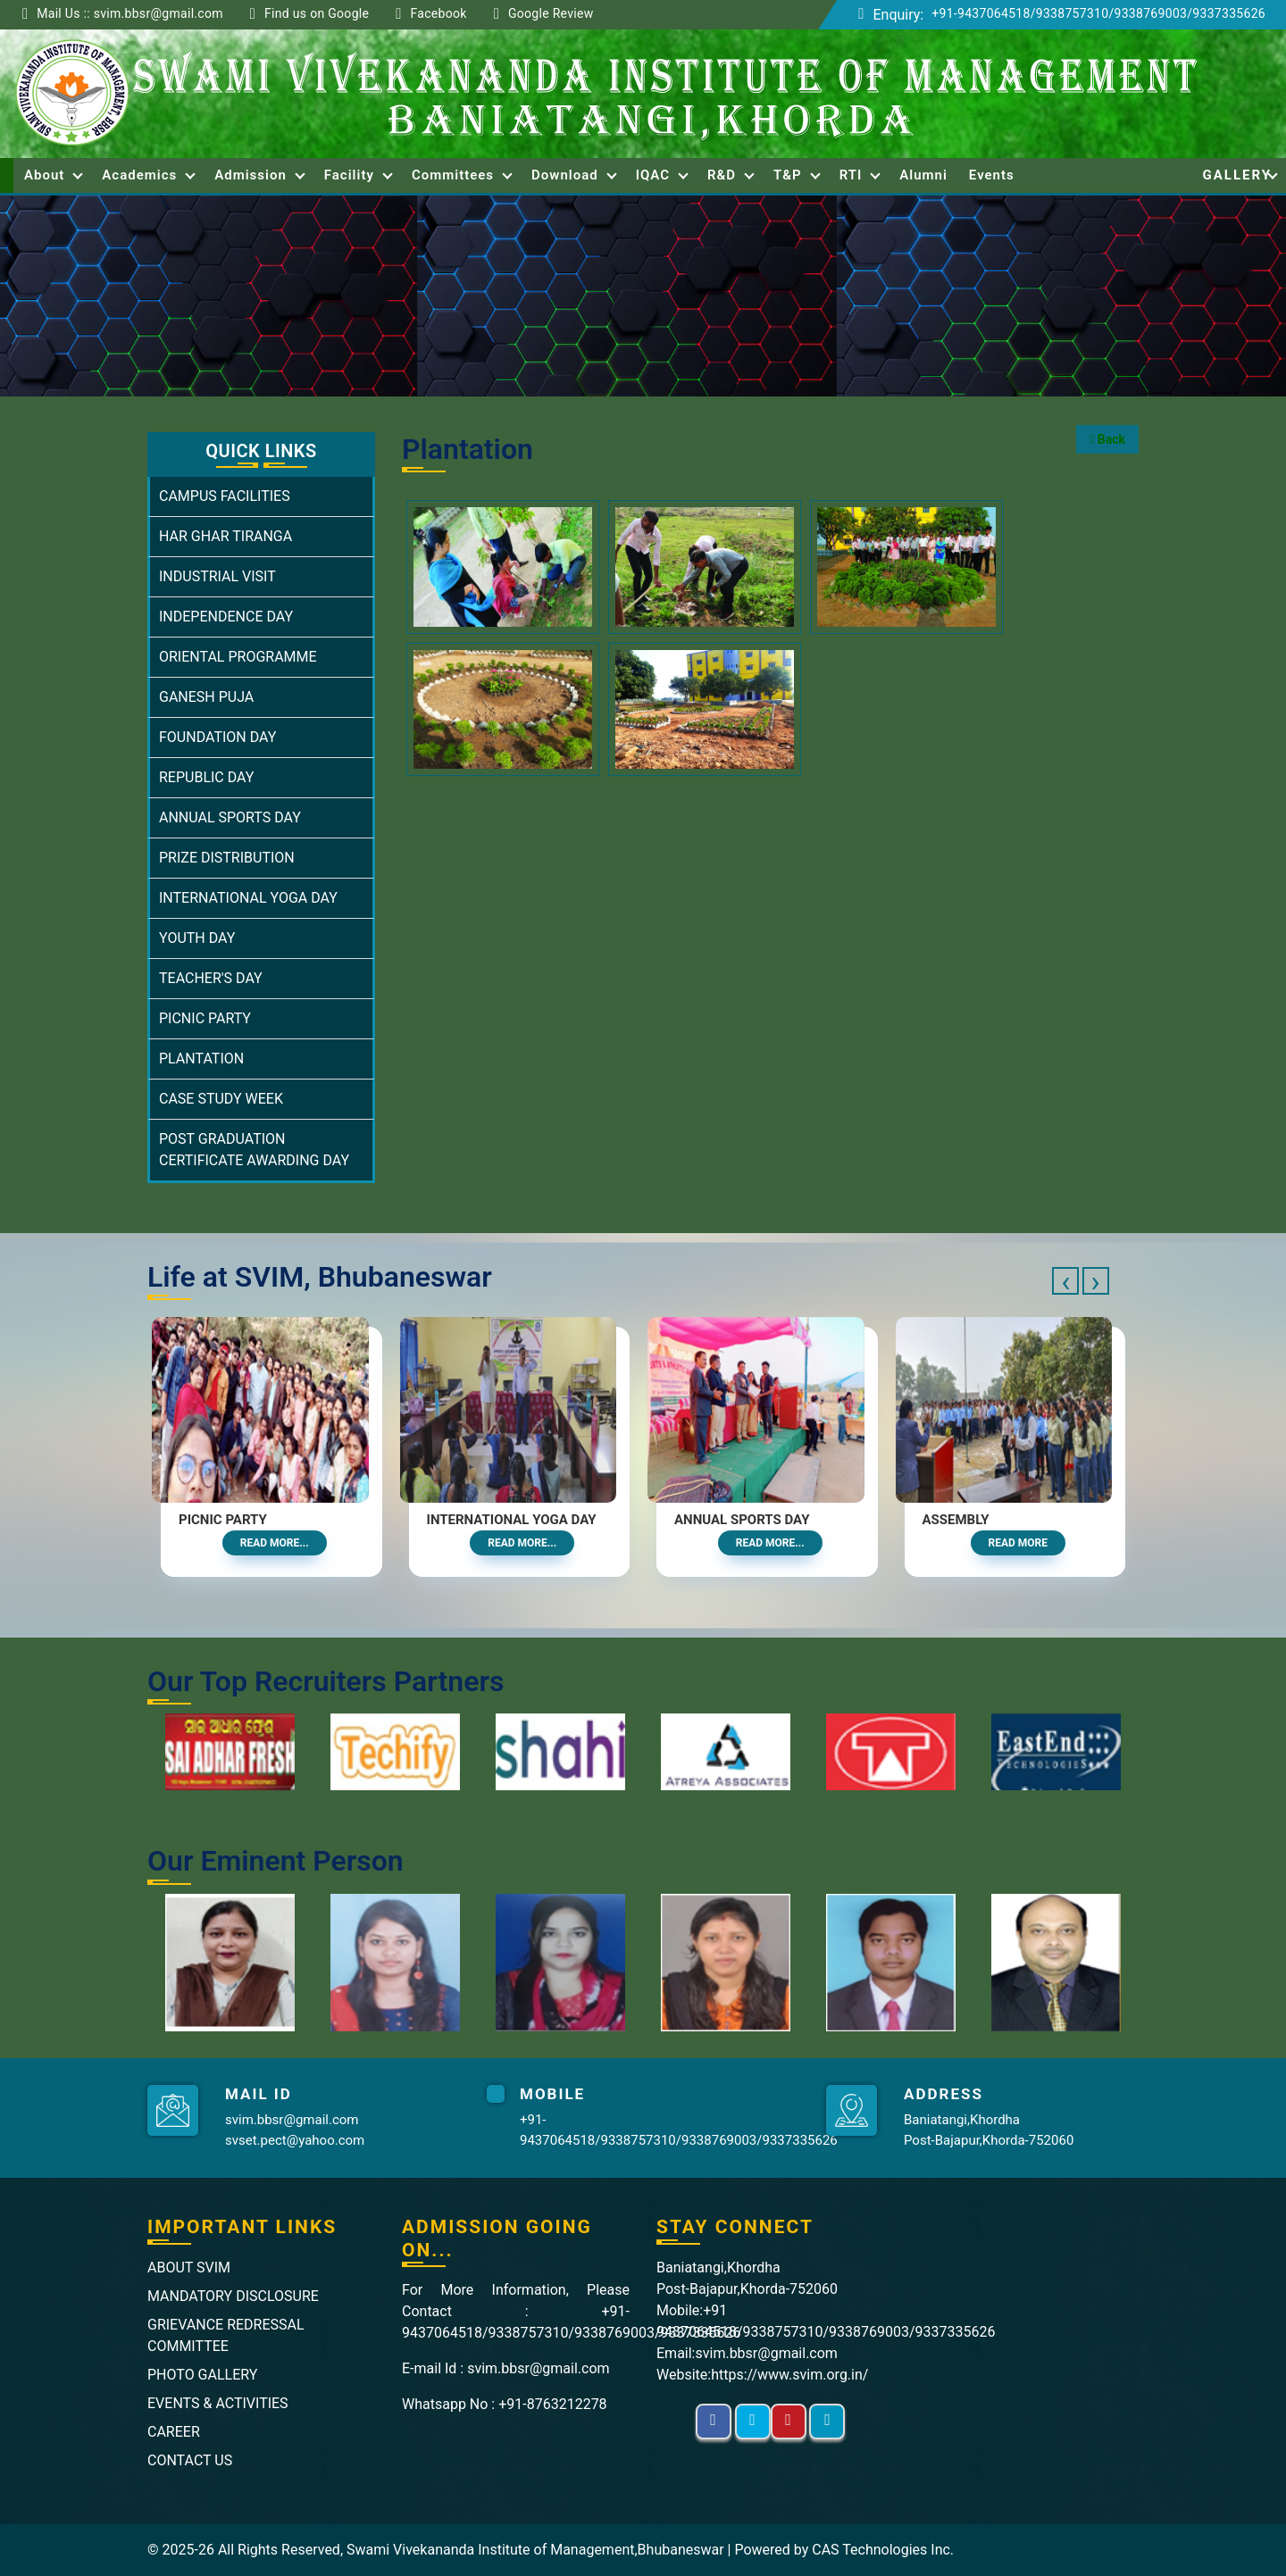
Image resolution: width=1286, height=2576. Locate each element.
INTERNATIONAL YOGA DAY (248, 897)
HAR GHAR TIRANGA (225, 536)
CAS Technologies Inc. (883, 2549)
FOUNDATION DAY (217, 737)
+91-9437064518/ (983, 13)
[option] (230, 1751)
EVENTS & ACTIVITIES (217, 2403)
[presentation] (1065, 1281)
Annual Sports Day (741, 1520)
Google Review (551, 13)
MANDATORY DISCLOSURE (233, 2296)
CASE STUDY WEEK (221, 1098)
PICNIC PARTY (205, 1018)
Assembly (956, 1520)
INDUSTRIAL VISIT (217, 576)
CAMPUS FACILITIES (224, 496)
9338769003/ (1154, 13)
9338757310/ (1075, 13)
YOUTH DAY (197, 938)
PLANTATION (201, 1058)
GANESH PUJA (206, 696)
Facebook (438, 13)
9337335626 (1228, 13)
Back (1107, 439)
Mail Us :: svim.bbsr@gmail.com (130, 13)
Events (992, 175)
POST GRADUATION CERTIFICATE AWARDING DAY (254, 1149)
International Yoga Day (512, 1520)
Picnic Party (223, 1520)
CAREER (173, 2431)
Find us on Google (316, 13)
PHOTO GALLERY (202, 2374)
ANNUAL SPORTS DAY (230, 817)
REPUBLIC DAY (206, 777)
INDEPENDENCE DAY (226, 616)
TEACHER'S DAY (211, 978)
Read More (1018, 1543)
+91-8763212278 (552, 2404)
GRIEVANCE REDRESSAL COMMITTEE (226, 2335)
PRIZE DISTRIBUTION (227, 857)
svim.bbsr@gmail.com (291, 2120)
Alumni (923, 175)
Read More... (274, 1543)
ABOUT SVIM (188, 2267)
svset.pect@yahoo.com (294, 2140)
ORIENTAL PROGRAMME (238, 656)
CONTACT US (189, 2460)
